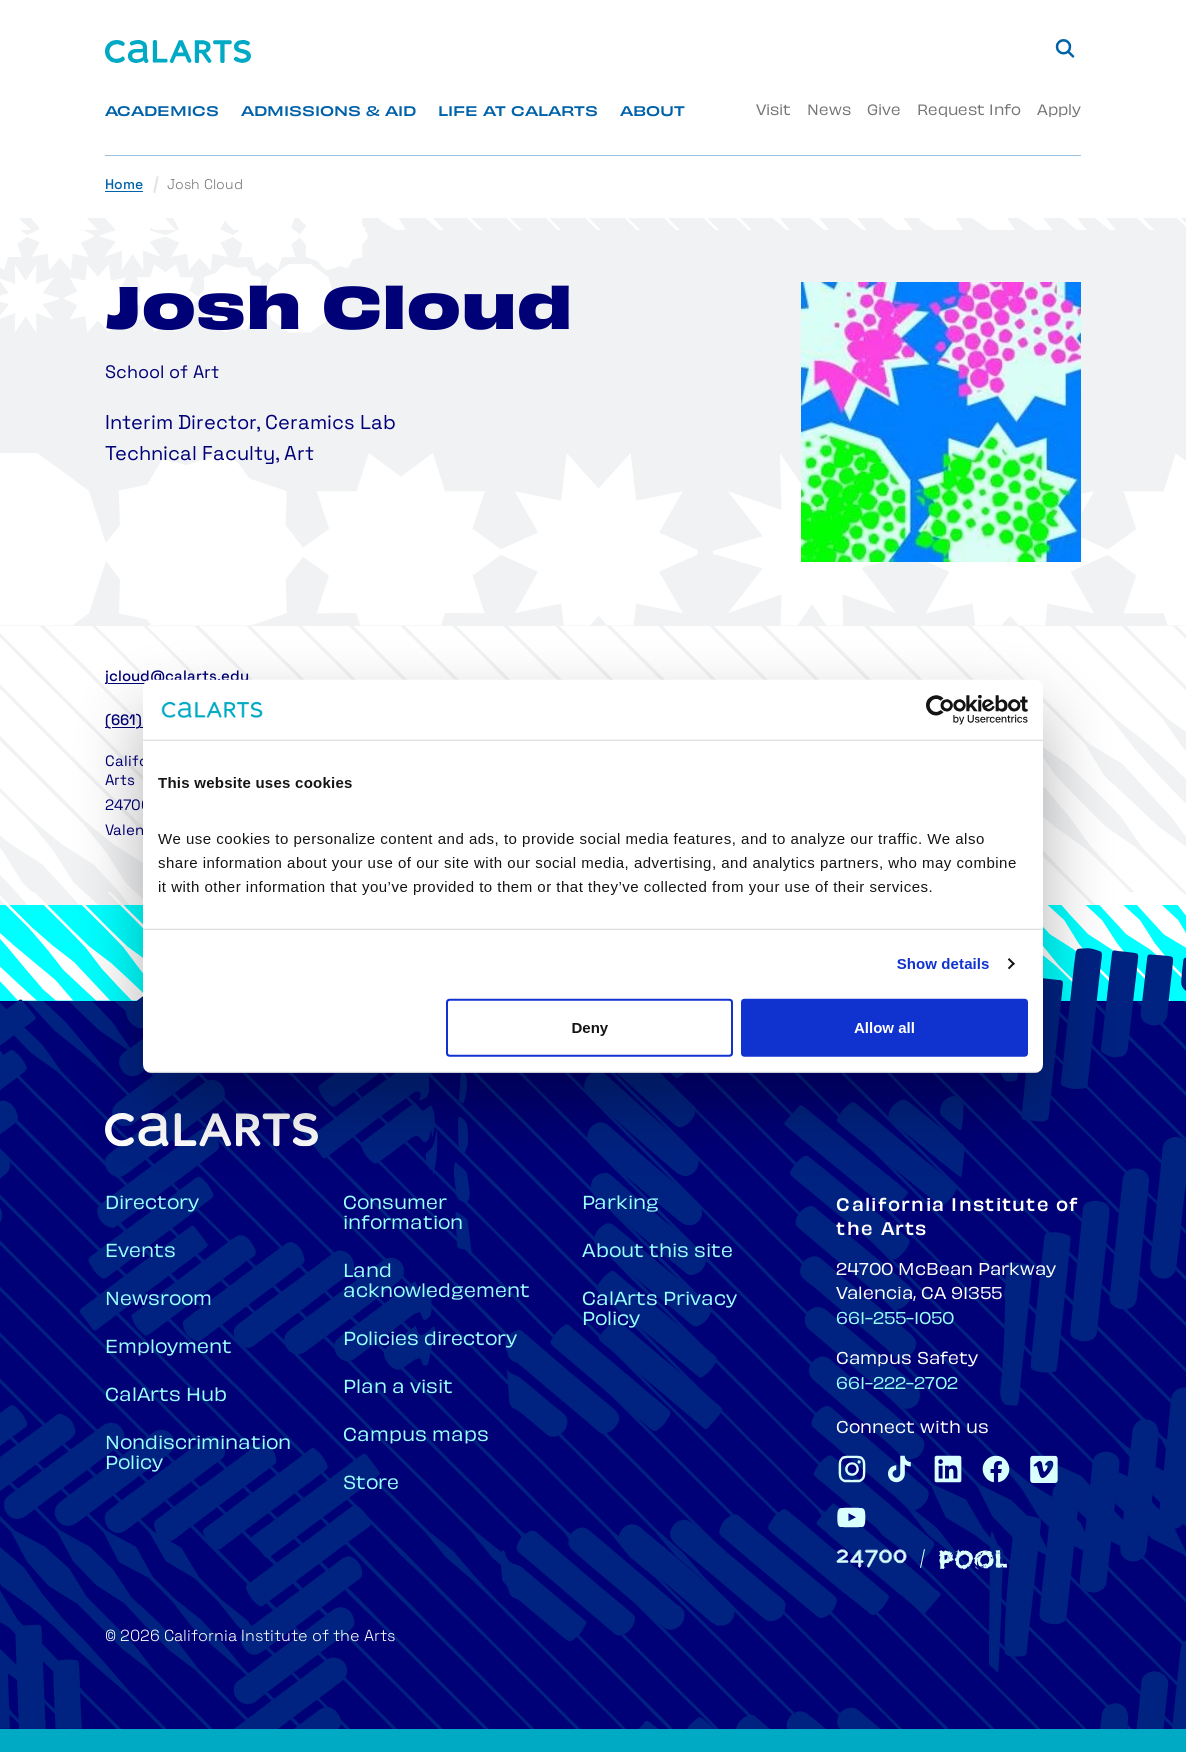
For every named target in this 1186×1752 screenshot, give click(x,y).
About (652, 112)
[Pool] (973, 1559)
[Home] (178, 51)
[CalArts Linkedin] (948, 1469)
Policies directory (430, 1340)
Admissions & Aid (328, 112)
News (829, 111)
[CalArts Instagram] (852, 1469)
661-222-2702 (897, 1385)
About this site (657, 1252)
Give (884, 111)
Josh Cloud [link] (205, 185)
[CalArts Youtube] (852, 1517)
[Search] (1065, 48)
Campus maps (416, 1436)
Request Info (969, 111)
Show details (943, 963)
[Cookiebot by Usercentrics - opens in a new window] (940, 710)
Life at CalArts (518, 112)
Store (371, 1484)
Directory (152, 1204)
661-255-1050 (895, 1320)
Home (124, 185)
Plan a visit (398, 1388)
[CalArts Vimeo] (1044, 1469)
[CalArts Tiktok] (900, 1469)
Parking (620, 1204)
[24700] (871, 1558)
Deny (590, 1026)
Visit (773, 111)
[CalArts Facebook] (996, 1469)
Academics (162, 112)
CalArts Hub (166, 1396)
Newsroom (158, 1300)
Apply (1059, 111)
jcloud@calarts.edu (177, 677)
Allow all (884, 1026)
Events (140, 1252)
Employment (168, 1348)
